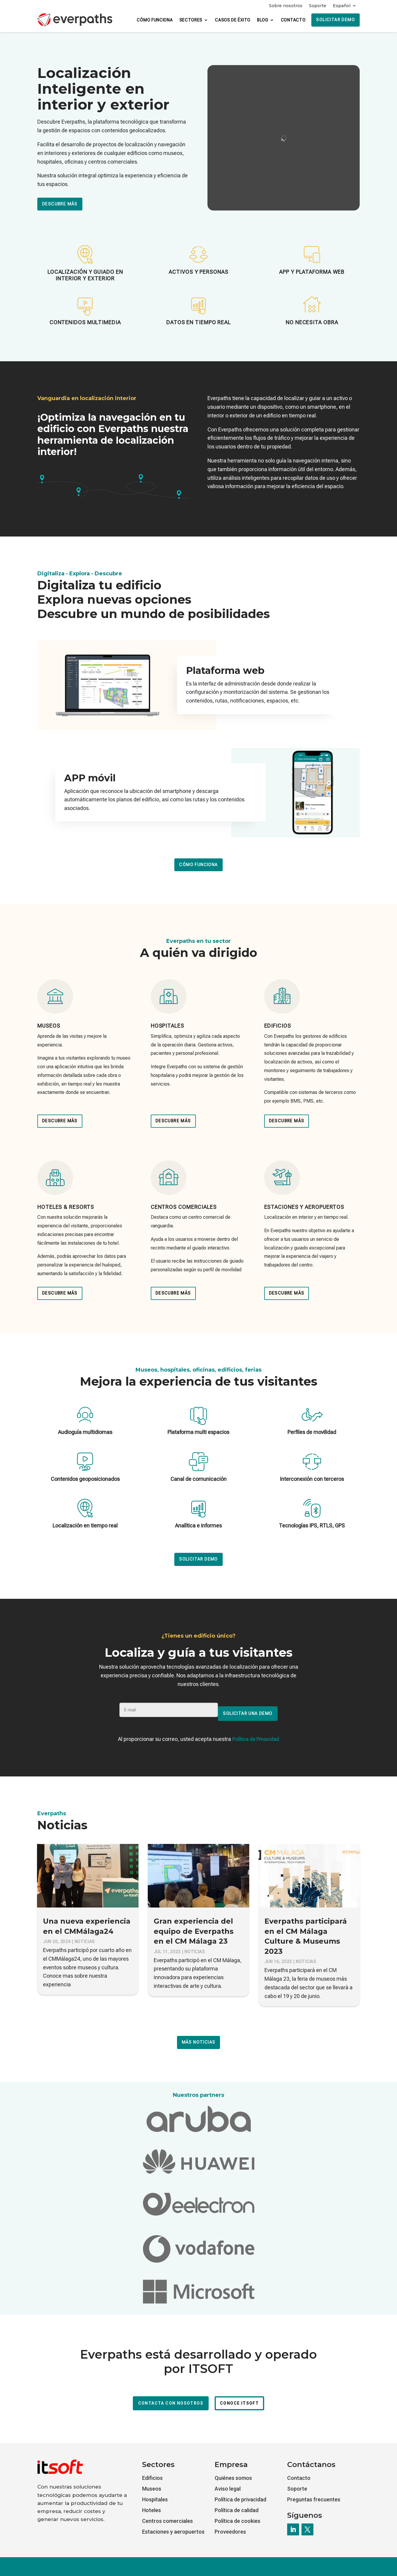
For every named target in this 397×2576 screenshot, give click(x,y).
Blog (262, 20)
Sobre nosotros (285, 6)
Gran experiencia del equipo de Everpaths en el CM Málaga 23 (193, 1921)
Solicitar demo (335, 19)
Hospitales (155, 2489)
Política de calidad (236, 2500)
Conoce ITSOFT (239, 2393)
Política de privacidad (240, 2489)
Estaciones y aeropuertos (173, 2522)
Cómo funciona (155, 20)
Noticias (85, 1931)
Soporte (317, 6)
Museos (151, 2479)
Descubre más (60, 204)
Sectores (191, 20)
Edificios (152, 2468)
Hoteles (151, 2500)
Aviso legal (228, 2479)
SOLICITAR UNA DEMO (249, 1709)
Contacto (293, 20)
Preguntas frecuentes (313, 2489)
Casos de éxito (232, 20)
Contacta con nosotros (170, 2393)
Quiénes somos (233, 2468)
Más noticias (199, 2032)
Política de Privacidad (256, 1729)
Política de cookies (237, 2511)
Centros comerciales (167, 2511)
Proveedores (230, 2522)
